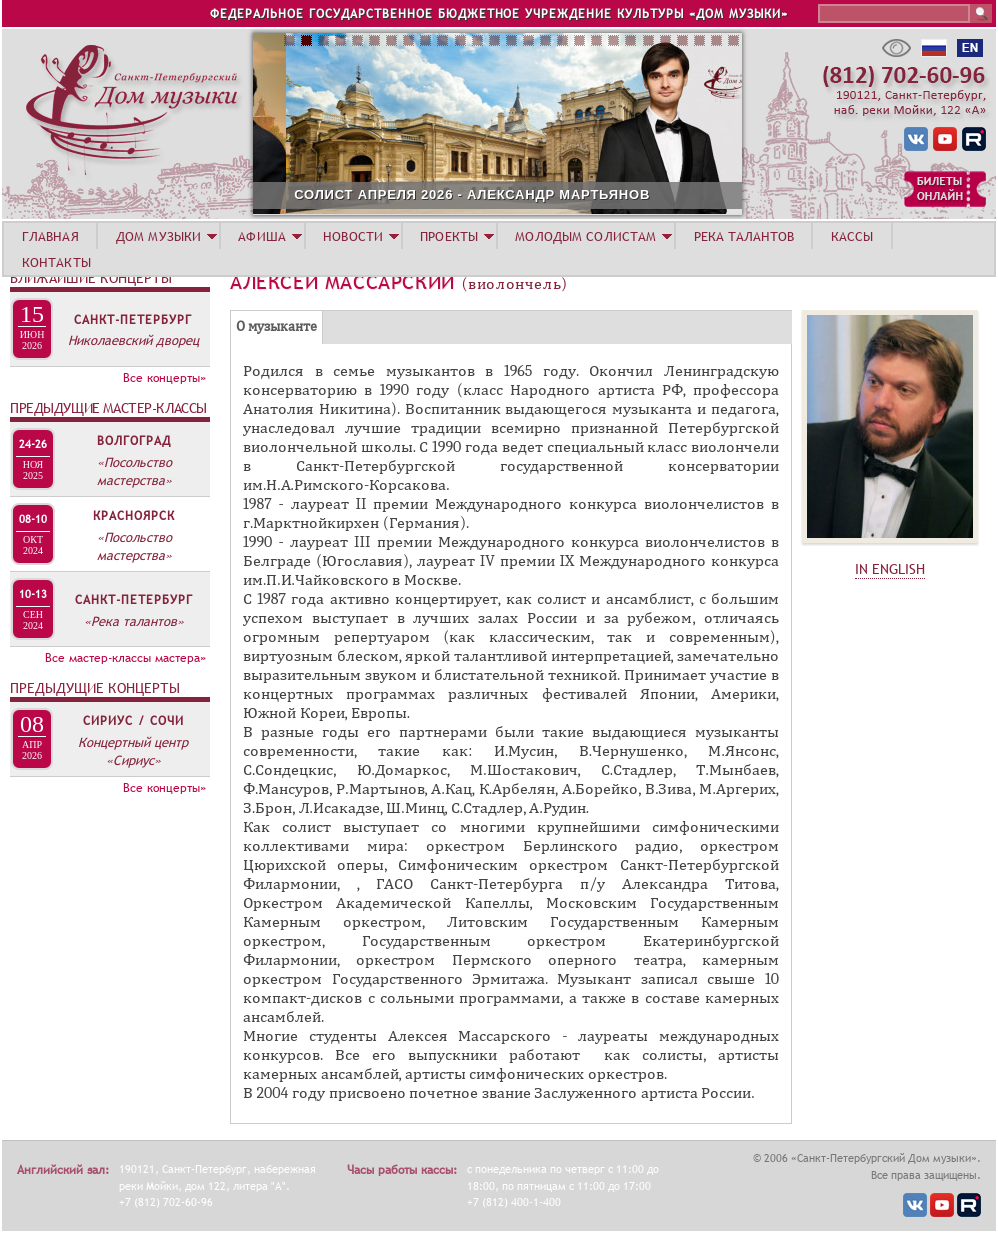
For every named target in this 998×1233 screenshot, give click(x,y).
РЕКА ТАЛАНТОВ (744, 236)
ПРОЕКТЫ (449, 236)
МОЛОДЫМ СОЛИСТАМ (585, 236)
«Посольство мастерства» (134, 471)
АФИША (262, 236)
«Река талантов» (134, 621)
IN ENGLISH (890, 569)
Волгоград (134, 441)
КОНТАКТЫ (56, 262)
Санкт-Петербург (133, 320)
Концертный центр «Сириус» (133, 751)
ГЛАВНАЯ (50, 236)
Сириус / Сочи (133, 721)
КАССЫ (852, 236)
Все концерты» (164, 378)
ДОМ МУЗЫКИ (158, 236)
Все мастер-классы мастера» (125, 658)
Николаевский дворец (133, 340)
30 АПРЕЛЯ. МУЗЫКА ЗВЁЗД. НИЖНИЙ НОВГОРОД (278, 194)
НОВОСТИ (353, 236)
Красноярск (134, 516)
